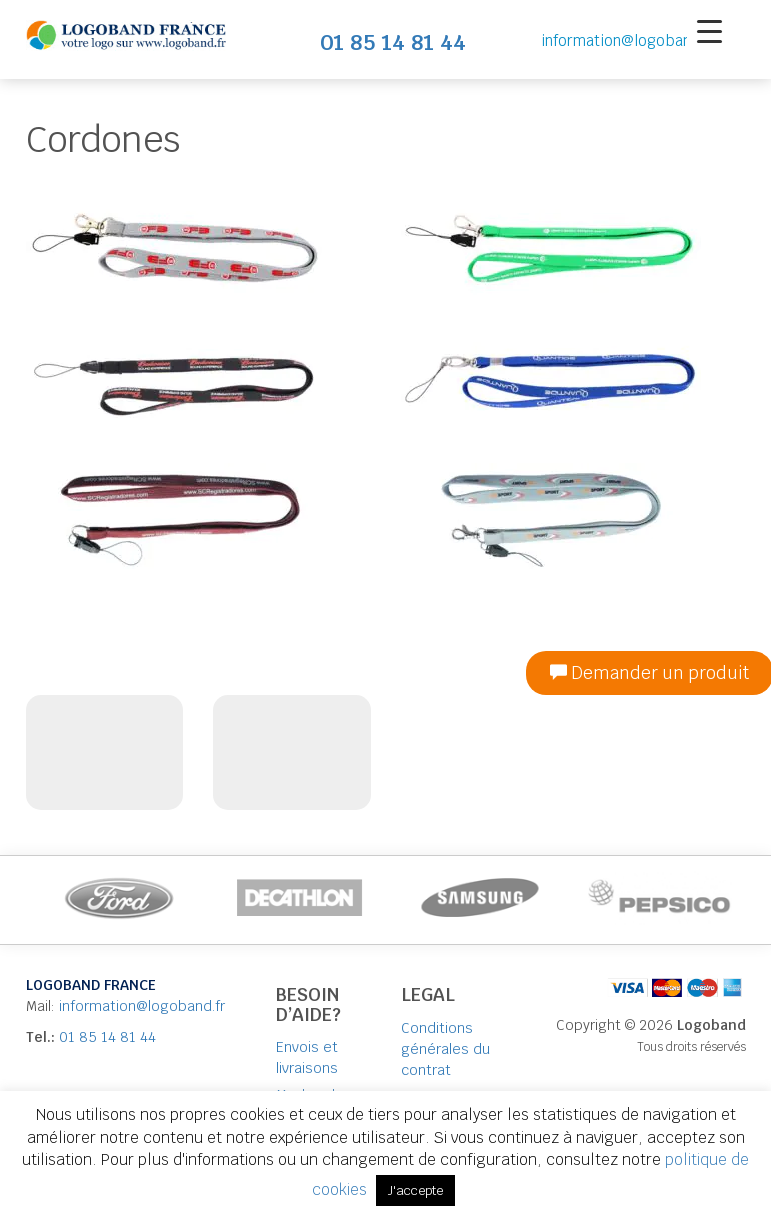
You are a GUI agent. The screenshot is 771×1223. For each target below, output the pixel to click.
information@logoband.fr (628, 40)
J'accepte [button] (415, 1190)
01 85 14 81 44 (107, 1037)
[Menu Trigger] (709, 30)
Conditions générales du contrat (445, 1049)
